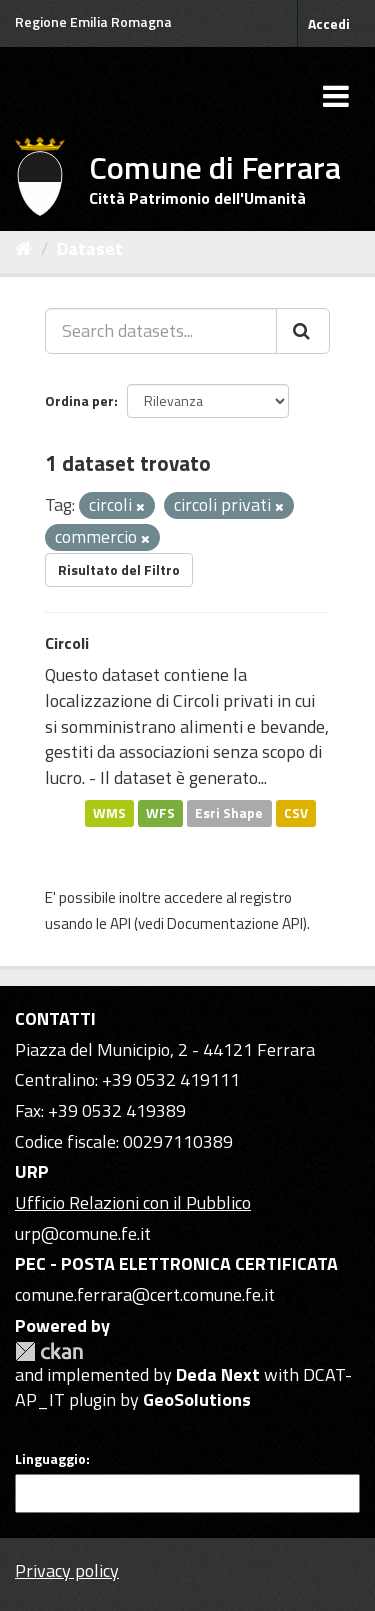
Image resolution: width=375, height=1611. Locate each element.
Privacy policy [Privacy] (67, 1570)
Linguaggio (50, 1459)
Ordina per (79, 400)
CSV (296, 813)
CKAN (49, 1351)
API (120, 923)
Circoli (67, 643)
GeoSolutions (197, 1399)
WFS (160, 813)
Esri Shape (229, 813)
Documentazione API (235, 923)
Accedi (329, 23)
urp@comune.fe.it (83, 1233)
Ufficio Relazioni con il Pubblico (133, 1202)
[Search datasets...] (161, 331)
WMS (109, 813)
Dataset (90, 248)
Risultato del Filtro (119, 569)
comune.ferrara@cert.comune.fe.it (145, 1294)
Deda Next (218, 1374)
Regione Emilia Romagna (93, 21)
